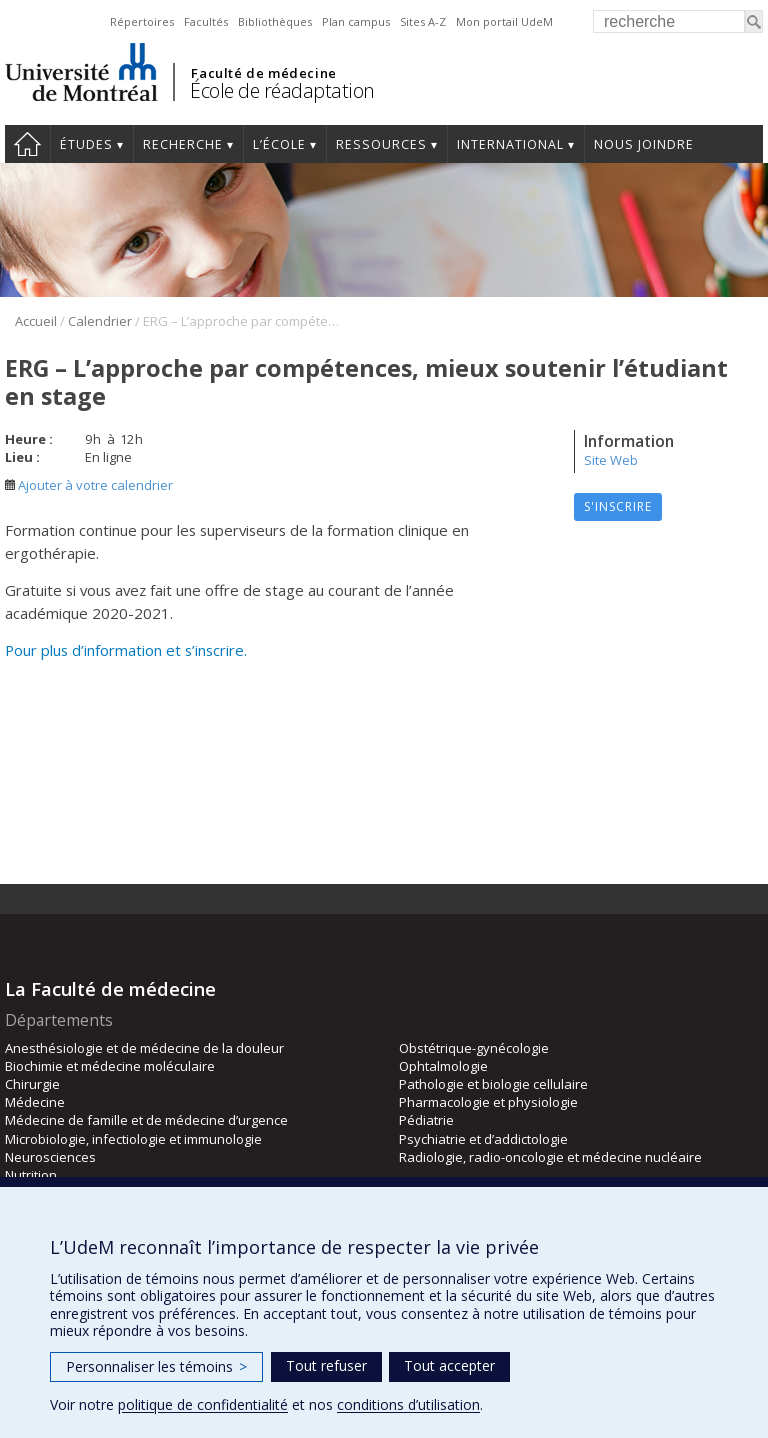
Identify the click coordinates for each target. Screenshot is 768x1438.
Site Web (611, 460)
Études (86, 144)
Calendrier (100, 321)
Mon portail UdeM (504, 21)
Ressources (381, 144)
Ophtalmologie (443, 1066)
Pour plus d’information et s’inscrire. (126, 650)
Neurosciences (50, 1157)
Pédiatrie (426, 1120)
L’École (279, 144)
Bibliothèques (275, 21)
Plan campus (356, 21)
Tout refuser (326, 1365)
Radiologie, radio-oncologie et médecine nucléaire (550, 1157)
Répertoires (142, 21)
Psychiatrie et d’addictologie (483, 1139)
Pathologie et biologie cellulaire (493, 1084)
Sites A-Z (423, 21)
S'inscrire (618, 506)
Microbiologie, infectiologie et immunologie (133, 1139)
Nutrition (31, 1175)
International (510, 144)
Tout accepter (449, 1365)
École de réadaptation (282, 90)
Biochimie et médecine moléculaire (110, 1066)
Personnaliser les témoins (156, 1366)
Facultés (206, 21)
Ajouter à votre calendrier (89, 485)
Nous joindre (644, 144)
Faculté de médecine (263, 73)
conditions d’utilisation (408, 1404)
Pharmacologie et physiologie (488, 1102)
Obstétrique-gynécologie (474, 1048)
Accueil (27, 144)
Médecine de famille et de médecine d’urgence (146, 1120)
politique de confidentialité (203, 1404)
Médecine (35, 1102)
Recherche (183, 144)
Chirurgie (32, 1084)
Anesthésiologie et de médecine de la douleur (144, 1048)
